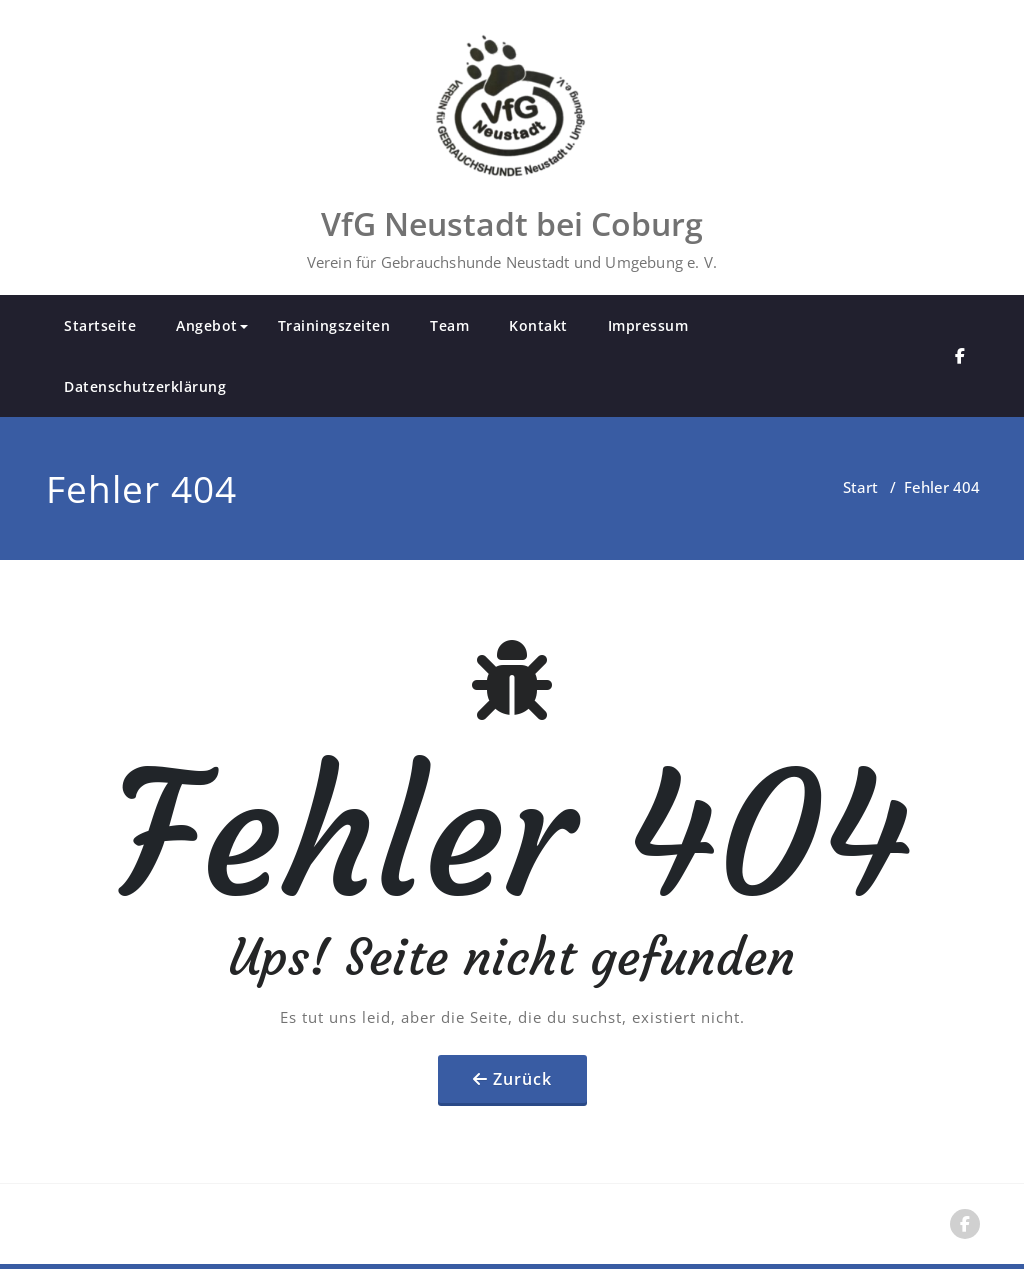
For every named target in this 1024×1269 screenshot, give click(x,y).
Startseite (100, 325)
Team (449, 325)
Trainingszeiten (334, 325)
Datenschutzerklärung (145, 386)
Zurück (522, 1079)
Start (860, 487)
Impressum (648, 325)
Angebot (212, 325)
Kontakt (538, 325)
